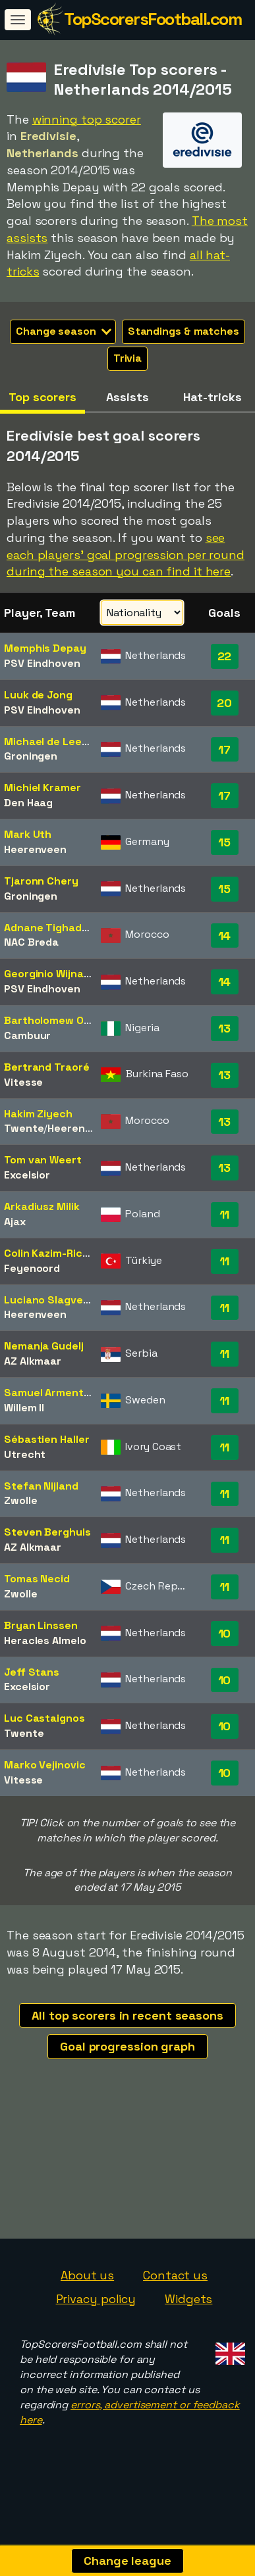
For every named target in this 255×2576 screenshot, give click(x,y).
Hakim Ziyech (38, 1114)
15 (224, 842)
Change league (127, 2560)
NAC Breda (31, 942)
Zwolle (20, 1500)
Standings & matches (183, 331)
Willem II (24, 1408)
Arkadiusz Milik (42, 1206)
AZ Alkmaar (32, 1361)
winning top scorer (86, 119)
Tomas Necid (37, 1579)
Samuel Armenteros (55, 1392)
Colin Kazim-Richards (58, 1253)
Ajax (15, 1221)
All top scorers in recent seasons (127, 2015)
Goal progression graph (127, 2046)
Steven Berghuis (47, 1532)
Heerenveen (35, 849)
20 (224, 702)
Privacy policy (96, 2317)
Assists (127, 396)
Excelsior (27, 1175)
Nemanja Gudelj (44, 1346)
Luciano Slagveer (49, 1300)
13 (224, 1028)
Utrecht (24, 1454)
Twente (23, 1128)
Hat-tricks (212, 396)
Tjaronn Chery (41, 881)
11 (224, 1214)
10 (224, 1633)
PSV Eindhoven (42, 663)
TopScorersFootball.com (152, 19)
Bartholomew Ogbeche (63, 1020)
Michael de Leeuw (50, 741)
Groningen (30, 756)
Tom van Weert (43, 1160)
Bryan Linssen (41, 1625)
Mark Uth (27, 834)
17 (224, 749)
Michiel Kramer (42, 787)
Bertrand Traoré (47, 1067)
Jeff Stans (31, 1672)
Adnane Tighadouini (55, 928)
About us (87, 2294)
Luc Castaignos (44, 1718)
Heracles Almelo (45, 1640)
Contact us (175, 2294)
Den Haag (28, 803)
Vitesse (23, 1082)
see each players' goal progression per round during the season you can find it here (125, 554)
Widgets (188, 2317)
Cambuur (27, 1035)
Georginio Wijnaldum (56, 974)
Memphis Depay (45, 648)
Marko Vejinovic (45, 1765)
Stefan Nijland (41, 1486)
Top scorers (42, 396)
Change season (63, 331)
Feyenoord (32, 1268)
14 (224, 935)
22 (224, 656)
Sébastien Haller (46, 1439)
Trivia (127, 358)
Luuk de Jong (38, 695)
